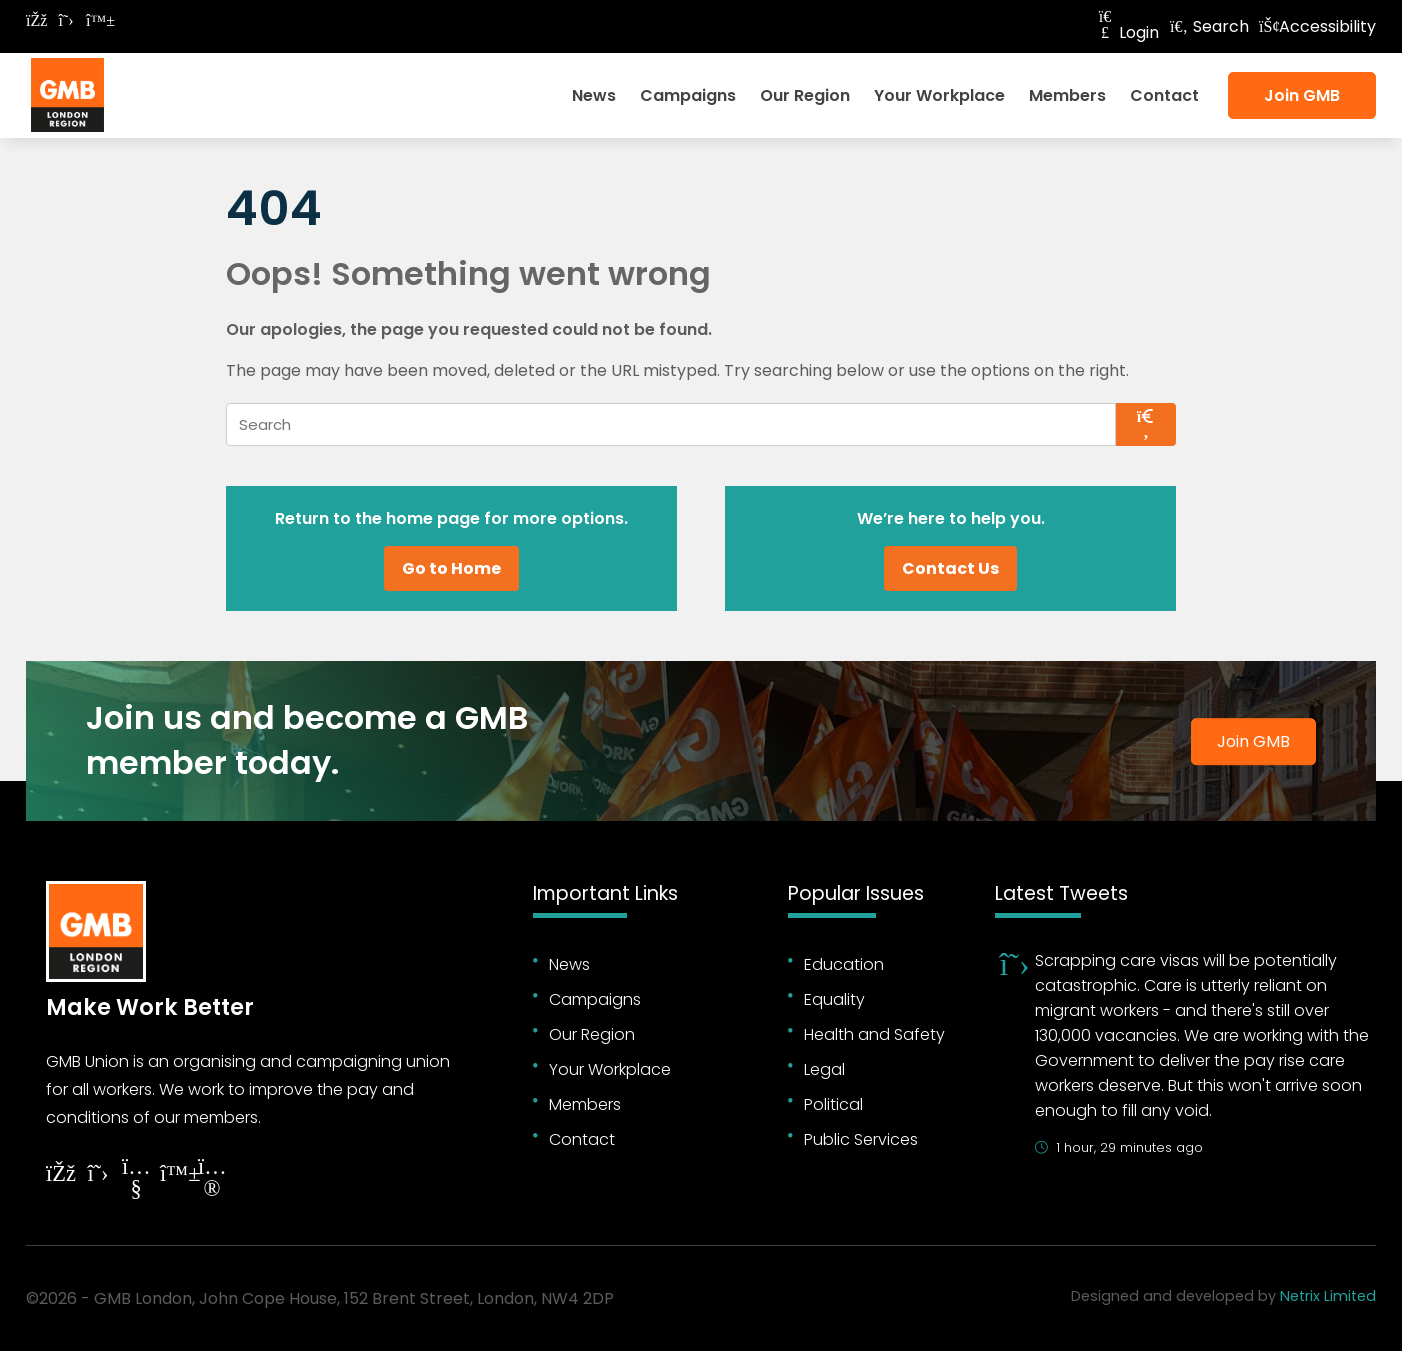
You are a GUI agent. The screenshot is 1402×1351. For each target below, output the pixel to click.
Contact (1164, 95)
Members (1067, 95)
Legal (824, 1069)
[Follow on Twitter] (66, 20)
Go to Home (451, 568)
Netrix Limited (1328, 1296)
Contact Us (950, 568)
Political (833, 1104)
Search (1209, 26)
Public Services (861, 1139)
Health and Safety (874, 1034)
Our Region (805, 95)
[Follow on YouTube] (136, 1180)
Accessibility (1317, 26)
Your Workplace (939, 95)
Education (844, 964)
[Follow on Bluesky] (96, 20)
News (594, 95)
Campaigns (688, 95)
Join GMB (1302, 95)
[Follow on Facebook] (36, 20)
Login (1127, 32)
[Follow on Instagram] (212, 1180)
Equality (834, 999)
